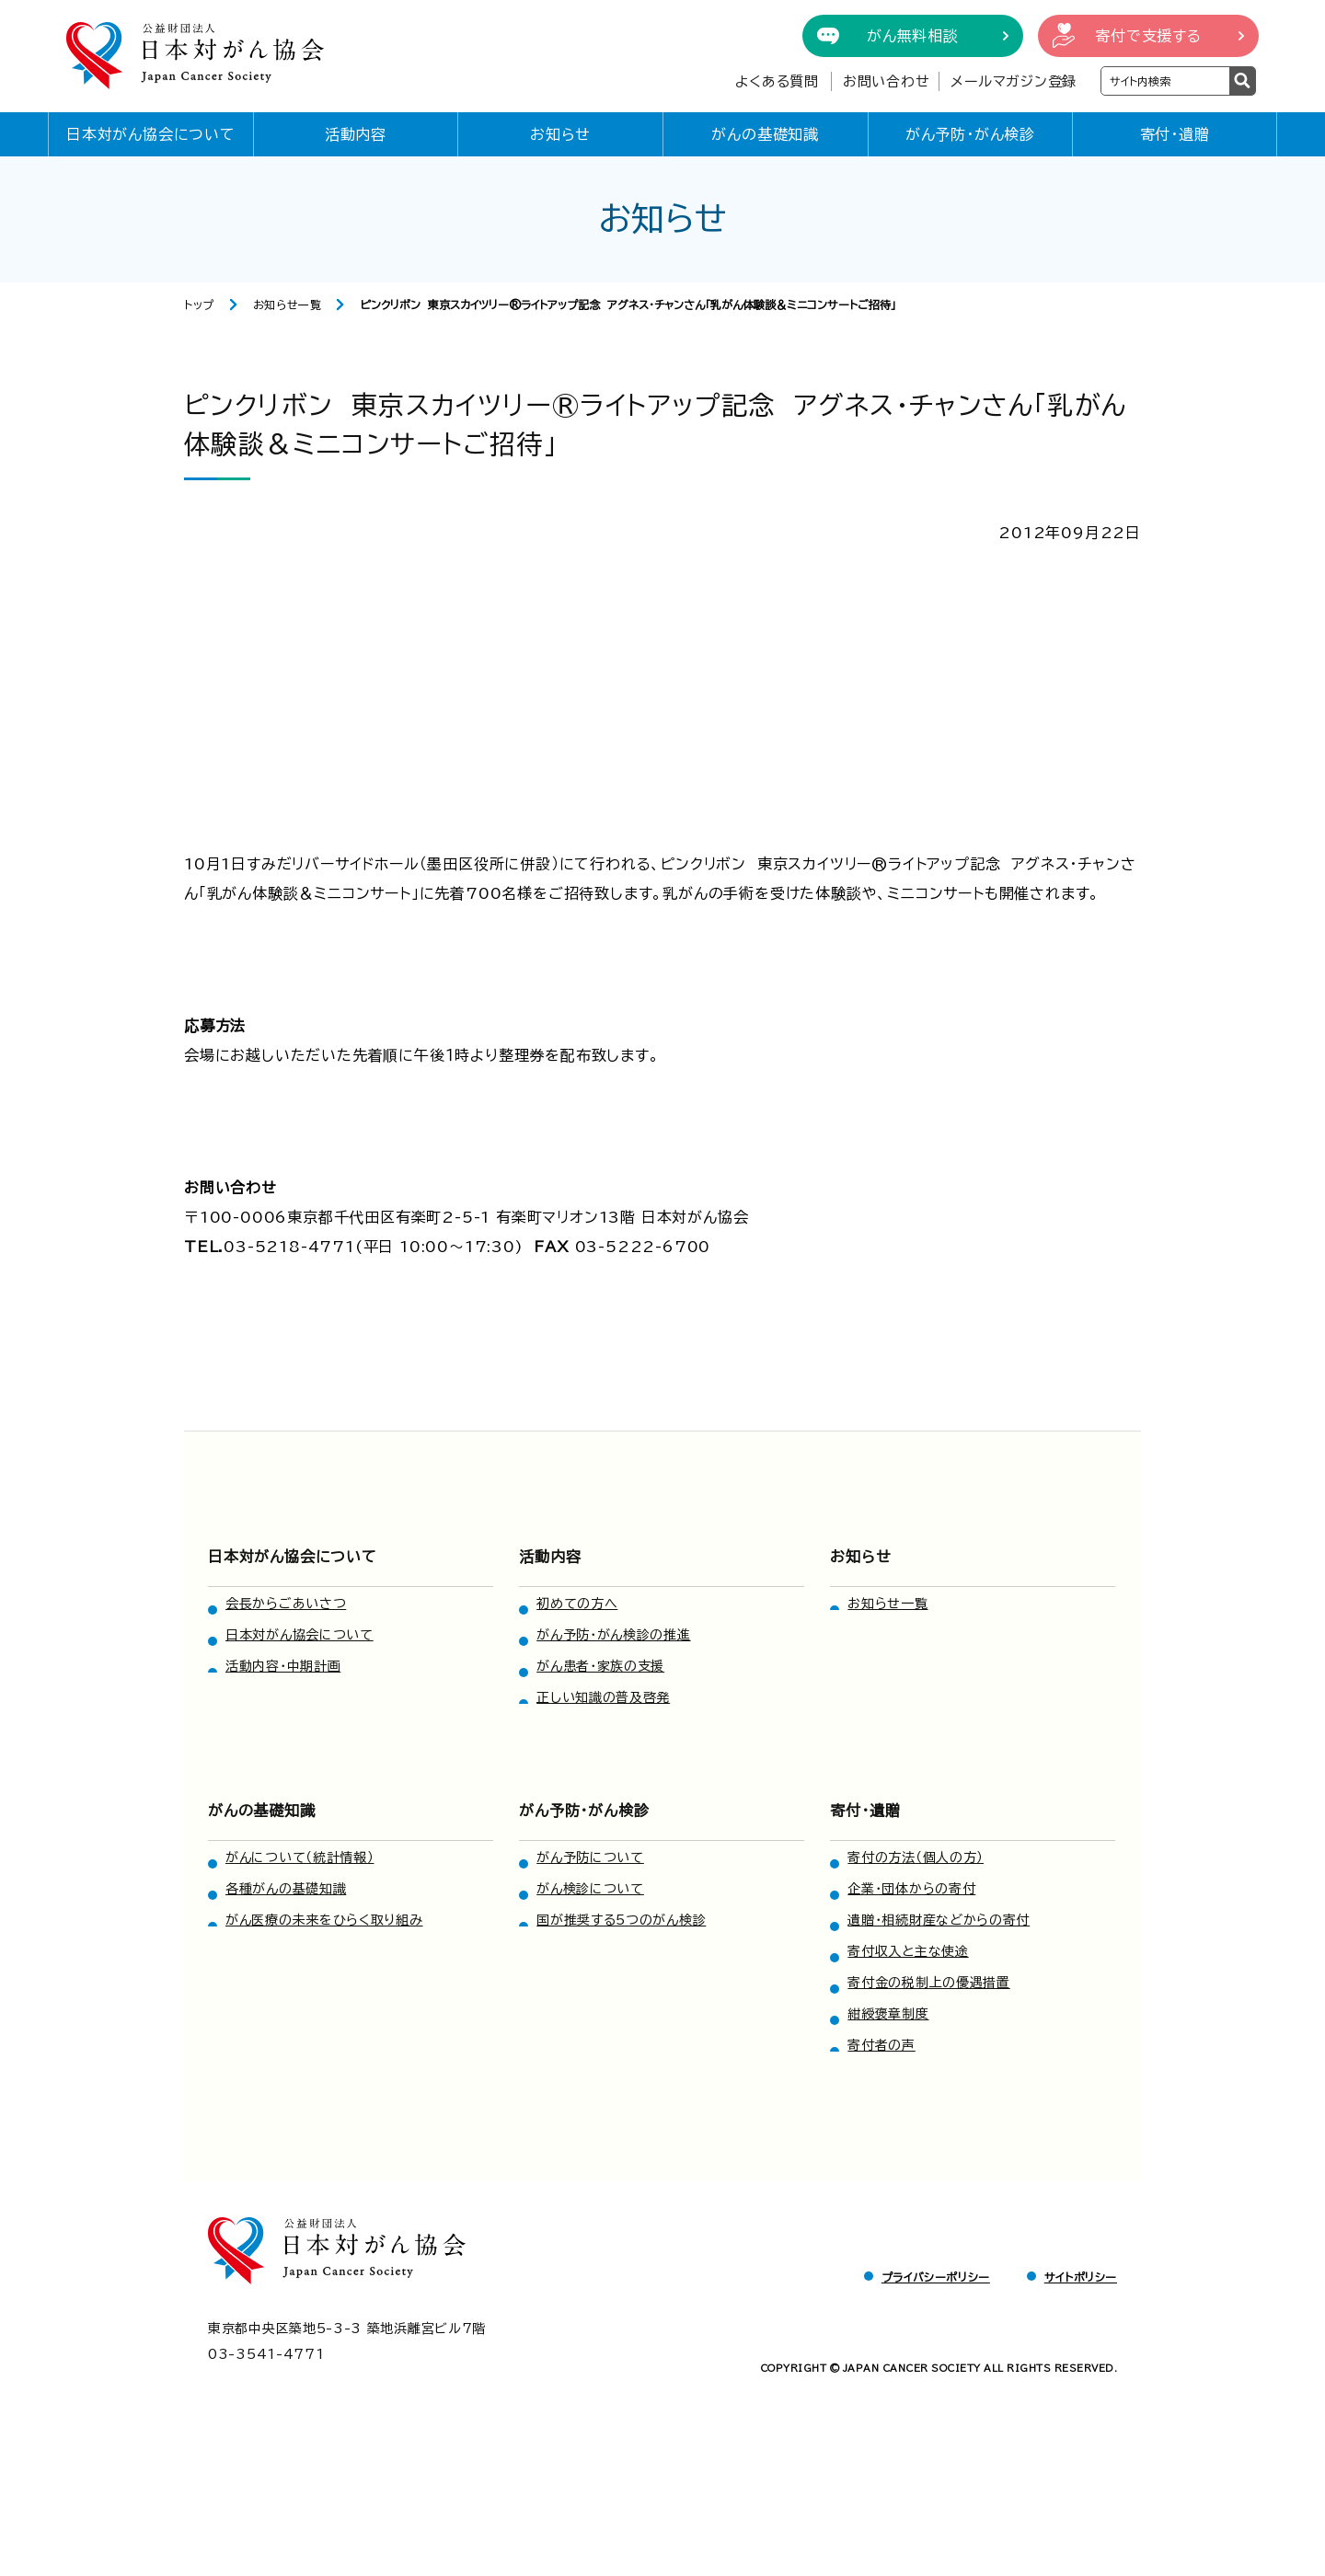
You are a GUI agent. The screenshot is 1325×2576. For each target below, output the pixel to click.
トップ (199, 304)
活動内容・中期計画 (282, 1666)
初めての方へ (576, 1603)
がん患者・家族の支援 (600, 1666)
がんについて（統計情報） (299, 1857)
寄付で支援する (1148, 36)
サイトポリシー (1080, 2277)
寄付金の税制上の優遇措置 (928, 1982)
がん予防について (590, 1857)
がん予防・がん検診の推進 (613, 1634)
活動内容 (355, 134)
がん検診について (590, 1888)
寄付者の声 (881, 2045)
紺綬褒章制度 (887, 2013)
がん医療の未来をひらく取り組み (324, 1920)
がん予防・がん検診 (970, 134)
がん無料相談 (913, 36)
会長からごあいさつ (285, 1603)
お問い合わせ (886, 81)
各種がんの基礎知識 (285, 1888)
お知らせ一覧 (287, 304)
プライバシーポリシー (935, 2277)
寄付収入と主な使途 (907, 1951)
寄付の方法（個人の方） (915, 1857)
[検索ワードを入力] (1165, 81)
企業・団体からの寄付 (911, 1888)
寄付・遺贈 (1175, 134)
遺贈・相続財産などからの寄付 (938, 1920)
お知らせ (560, 134)
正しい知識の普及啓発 (603, 1697)
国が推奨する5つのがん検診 (621, 1920)
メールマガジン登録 (1014, 81)
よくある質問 (777, 81)
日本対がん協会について (151, 134)
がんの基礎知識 (765, 134)
